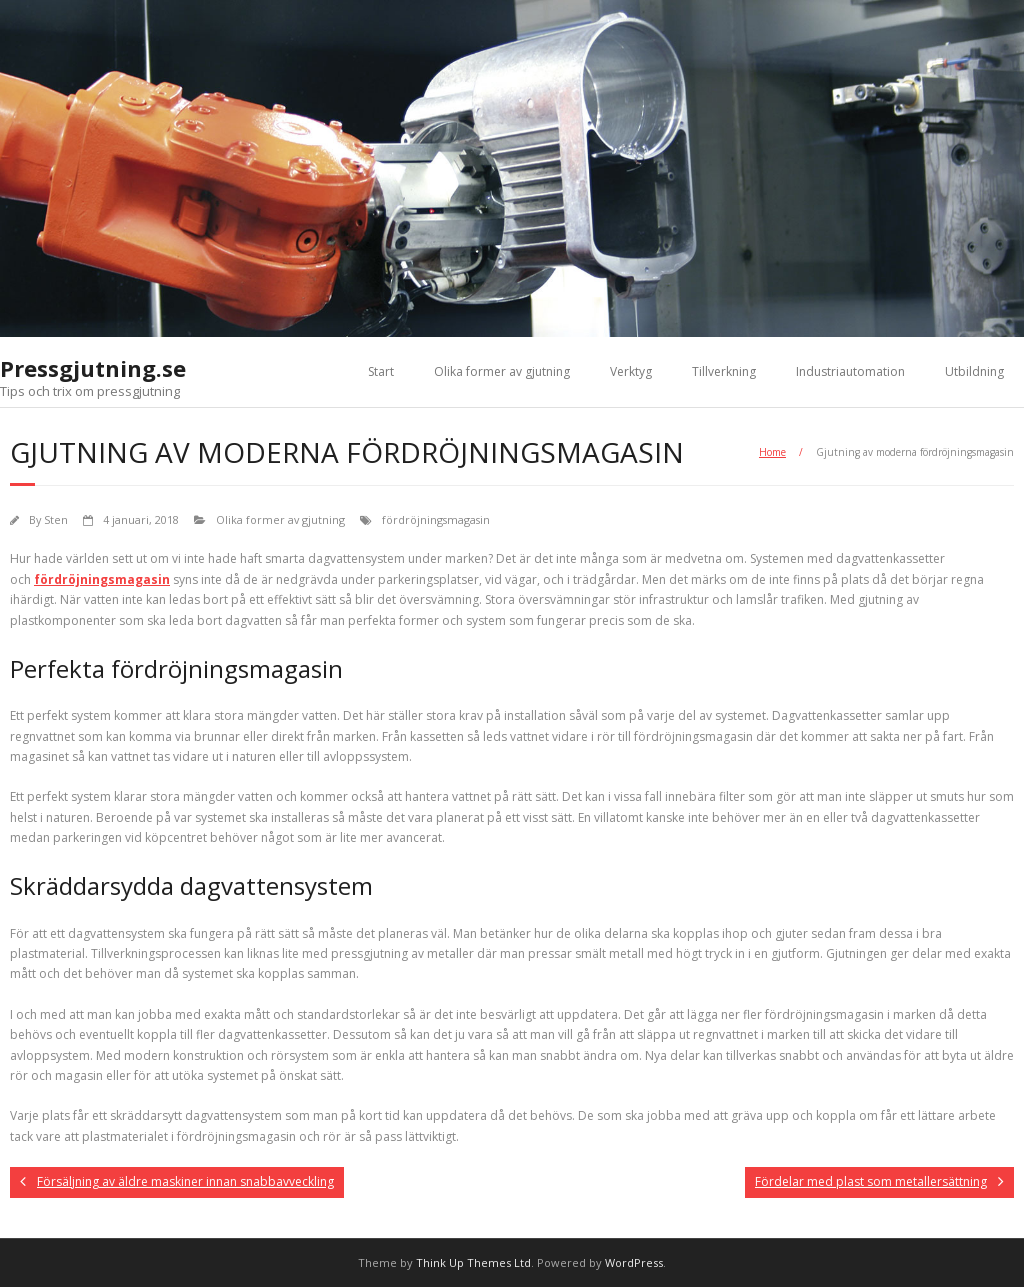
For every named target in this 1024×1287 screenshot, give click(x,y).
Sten (56, 519)
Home (772, 452)
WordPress (634, 1262)
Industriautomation (850, 371)
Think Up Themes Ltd (473, 1262)
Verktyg (631, 371)
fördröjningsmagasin (436, 519)
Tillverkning (724, 371)
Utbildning (974, 371)
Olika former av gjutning (502, 371)
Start (381, 371)
